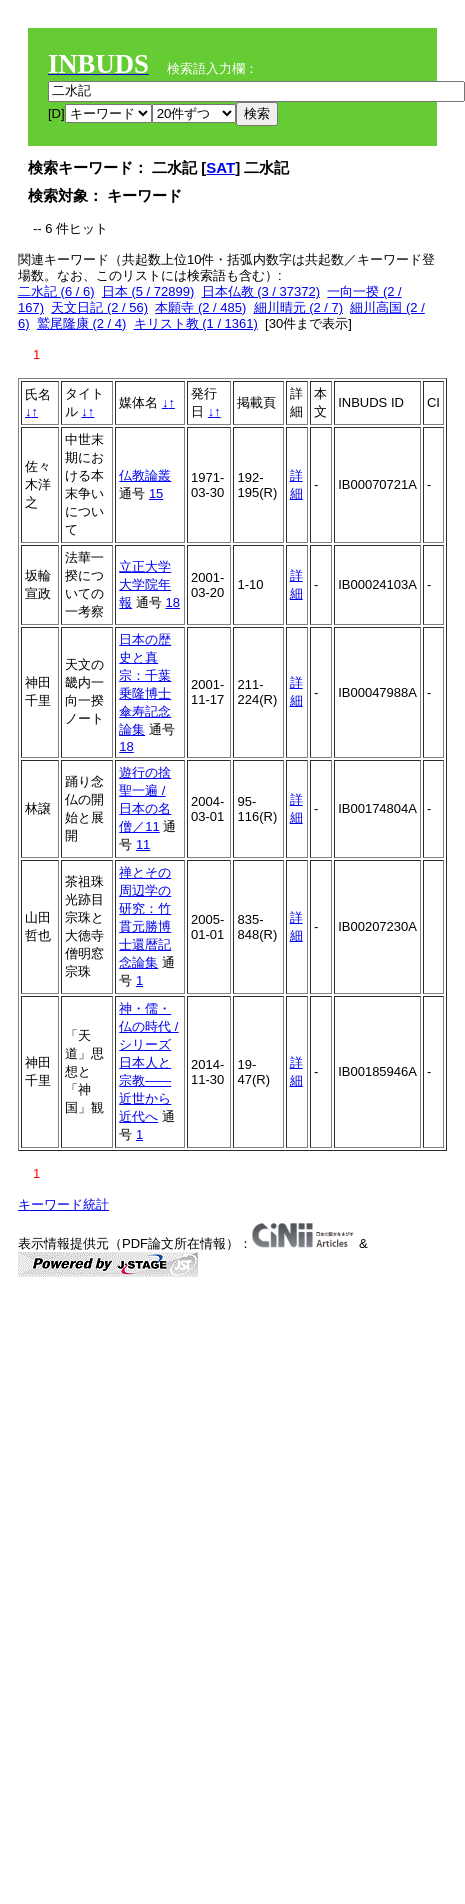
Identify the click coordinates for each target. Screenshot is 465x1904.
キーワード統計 (63, 1204)
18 (172, 602)
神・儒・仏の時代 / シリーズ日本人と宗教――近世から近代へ (148, 1062)
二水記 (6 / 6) (56, 291)
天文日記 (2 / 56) (99, 307)
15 (156, 493)
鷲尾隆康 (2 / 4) (82, 323)
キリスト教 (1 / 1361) (196, 323)
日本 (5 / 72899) (148, 291)
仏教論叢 (145, 475)
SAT (220, 167)
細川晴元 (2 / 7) (299, 307)
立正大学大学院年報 (145, 584)
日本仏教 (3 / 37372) (261, 291)
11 (143, 844)
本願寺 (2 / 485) (200, 307)
